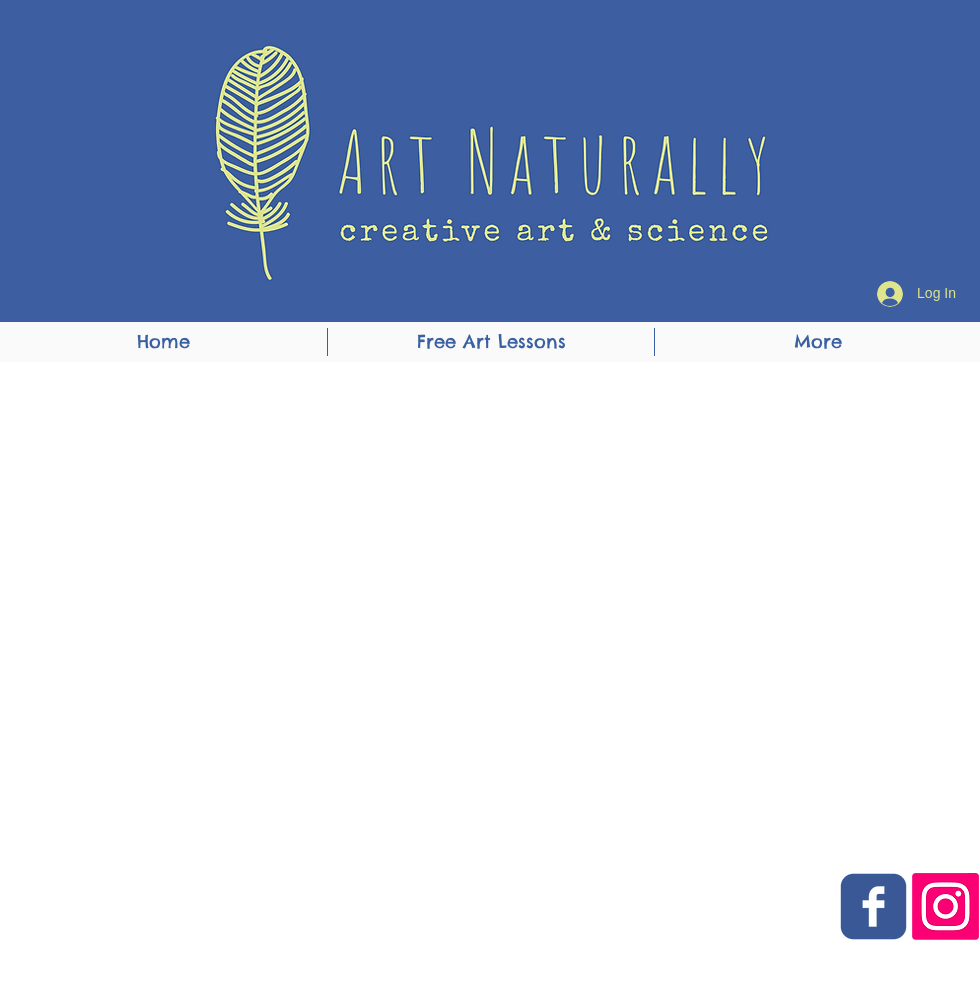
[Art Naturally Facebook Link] (873, 906)
